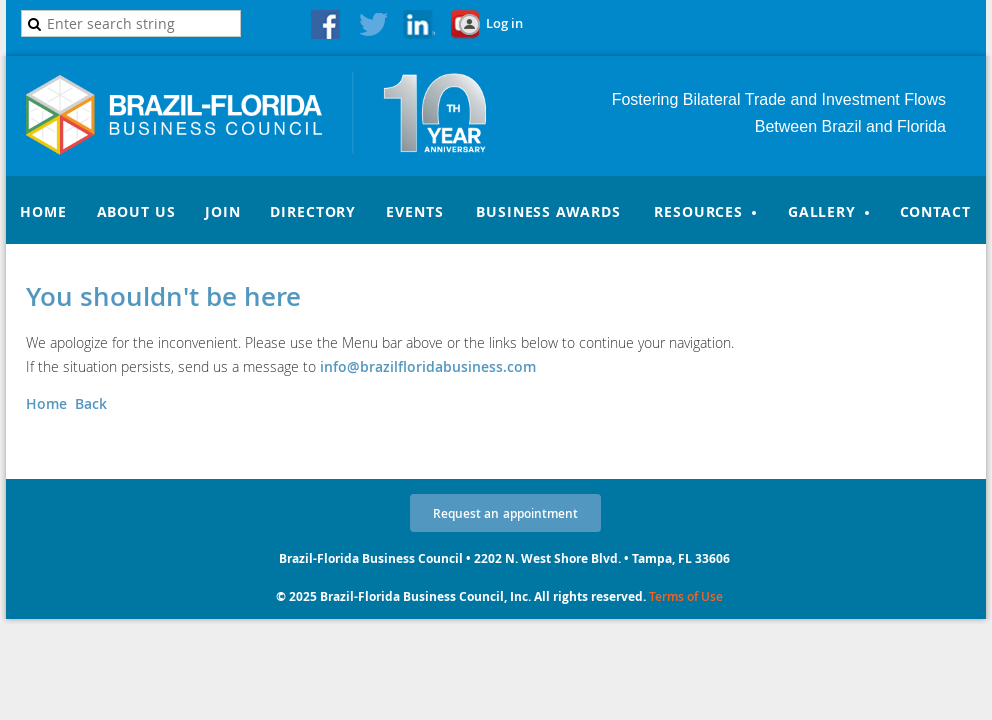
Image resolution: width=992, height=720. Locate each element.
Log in (504, 23)
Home (46, 403)
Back (91, 403)
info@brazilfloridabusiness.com (428, 366)
